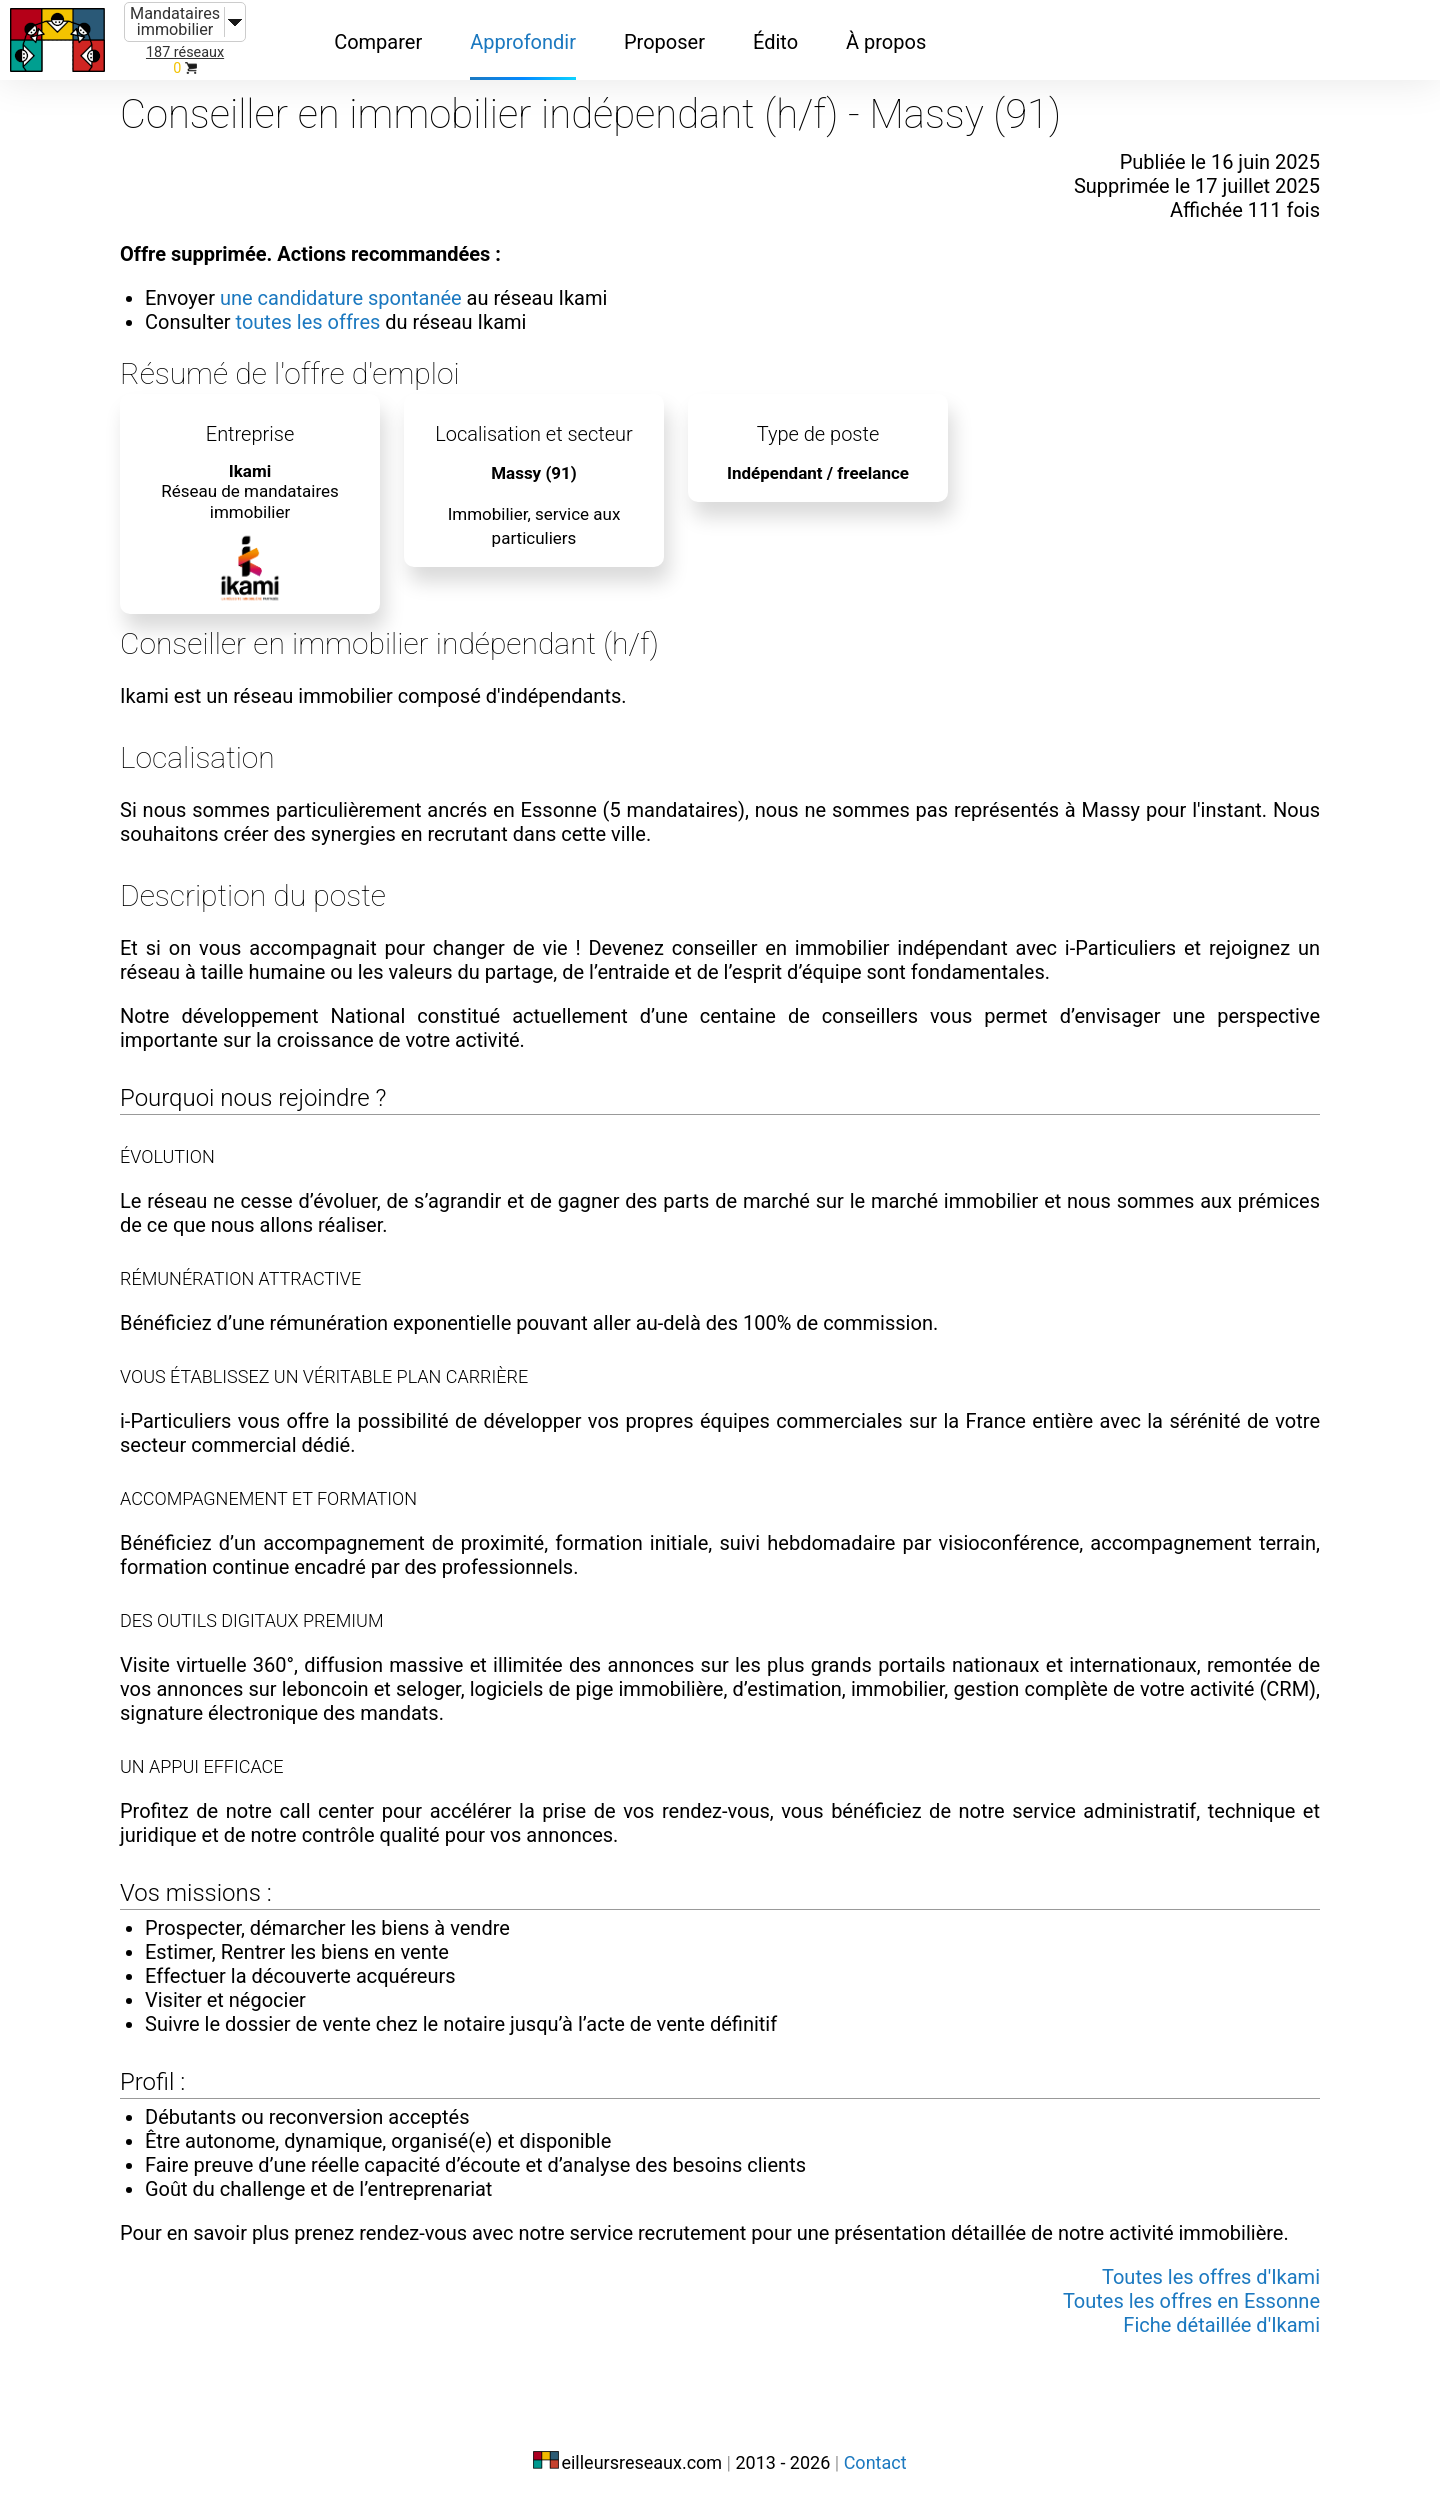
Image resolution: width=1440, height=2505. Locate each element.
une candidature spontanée (341, 298)
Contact (875, 2462)
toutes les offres (308, 322)
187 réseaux (185, 52)
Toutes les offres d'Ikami (1211, 2277)
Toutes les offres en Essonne (1191, 2301)
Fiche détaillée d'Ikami (1221, 2325)
